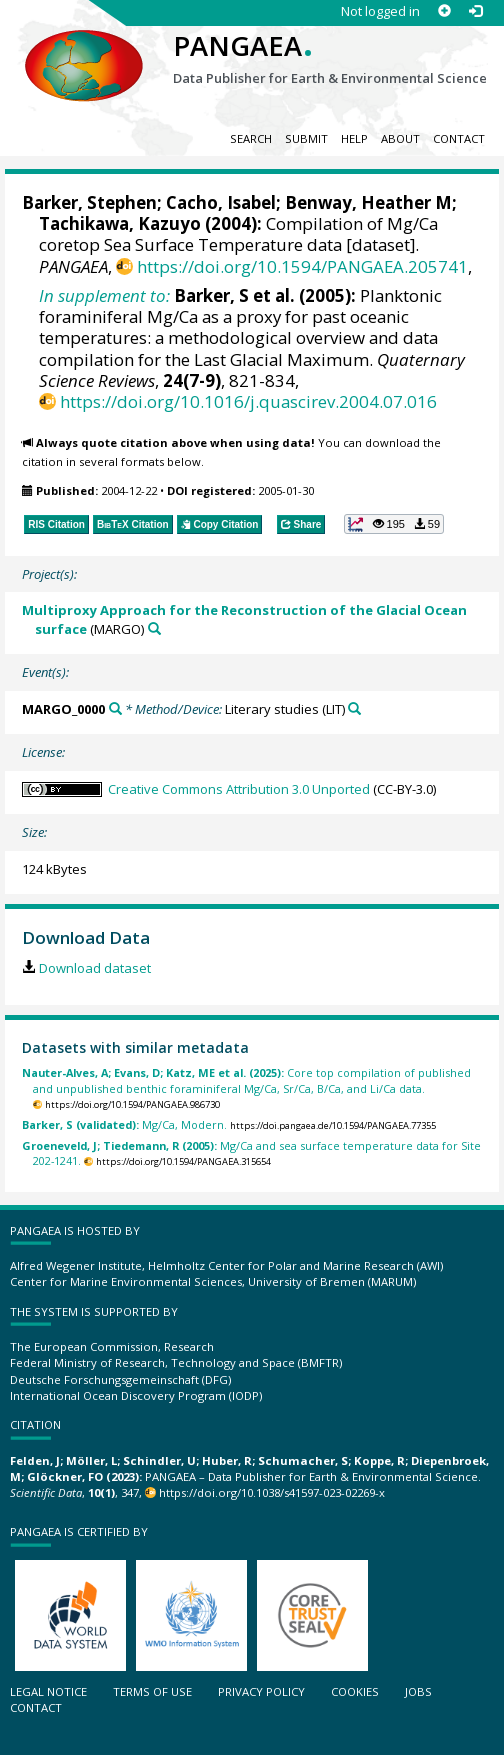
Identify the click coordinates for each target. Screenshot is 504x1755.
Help (354, 138)
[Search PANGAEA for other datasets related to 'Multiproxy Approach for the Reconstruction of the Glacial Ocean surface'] (154, 628)
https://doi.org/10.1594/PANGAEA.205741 (302, 266)
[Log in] (475, 11)
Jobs (418, 1691)
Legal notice (48, 1691)
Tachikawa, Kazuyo (120, 223)
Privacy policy (261, 1691)
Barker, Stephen (89, 202)
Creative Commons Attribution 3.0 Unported (239, 789)
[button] (394, 524)
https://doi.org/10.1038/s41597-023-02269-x (272, 1492)
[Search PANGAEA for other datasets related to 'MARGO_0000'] (115, 708)
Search (251, 138)
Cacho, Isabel (221, 202)
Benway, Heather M (368, 202)
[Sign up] (444, 11)
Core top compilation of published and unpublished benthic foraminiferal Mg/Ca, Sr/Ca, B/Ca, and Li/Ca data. (246, 1080)
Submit (306, 138)
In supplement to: (104, 295)
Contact (459, 138)
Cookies (355, 1691)
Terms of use (152, 1691)
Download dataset (95, 968)
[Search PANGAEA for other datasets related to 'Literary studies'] (354, 708)
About (400, 138)
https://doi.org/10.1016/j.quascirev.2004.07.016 (248, 401)
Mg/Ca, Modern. (124, 1124)
